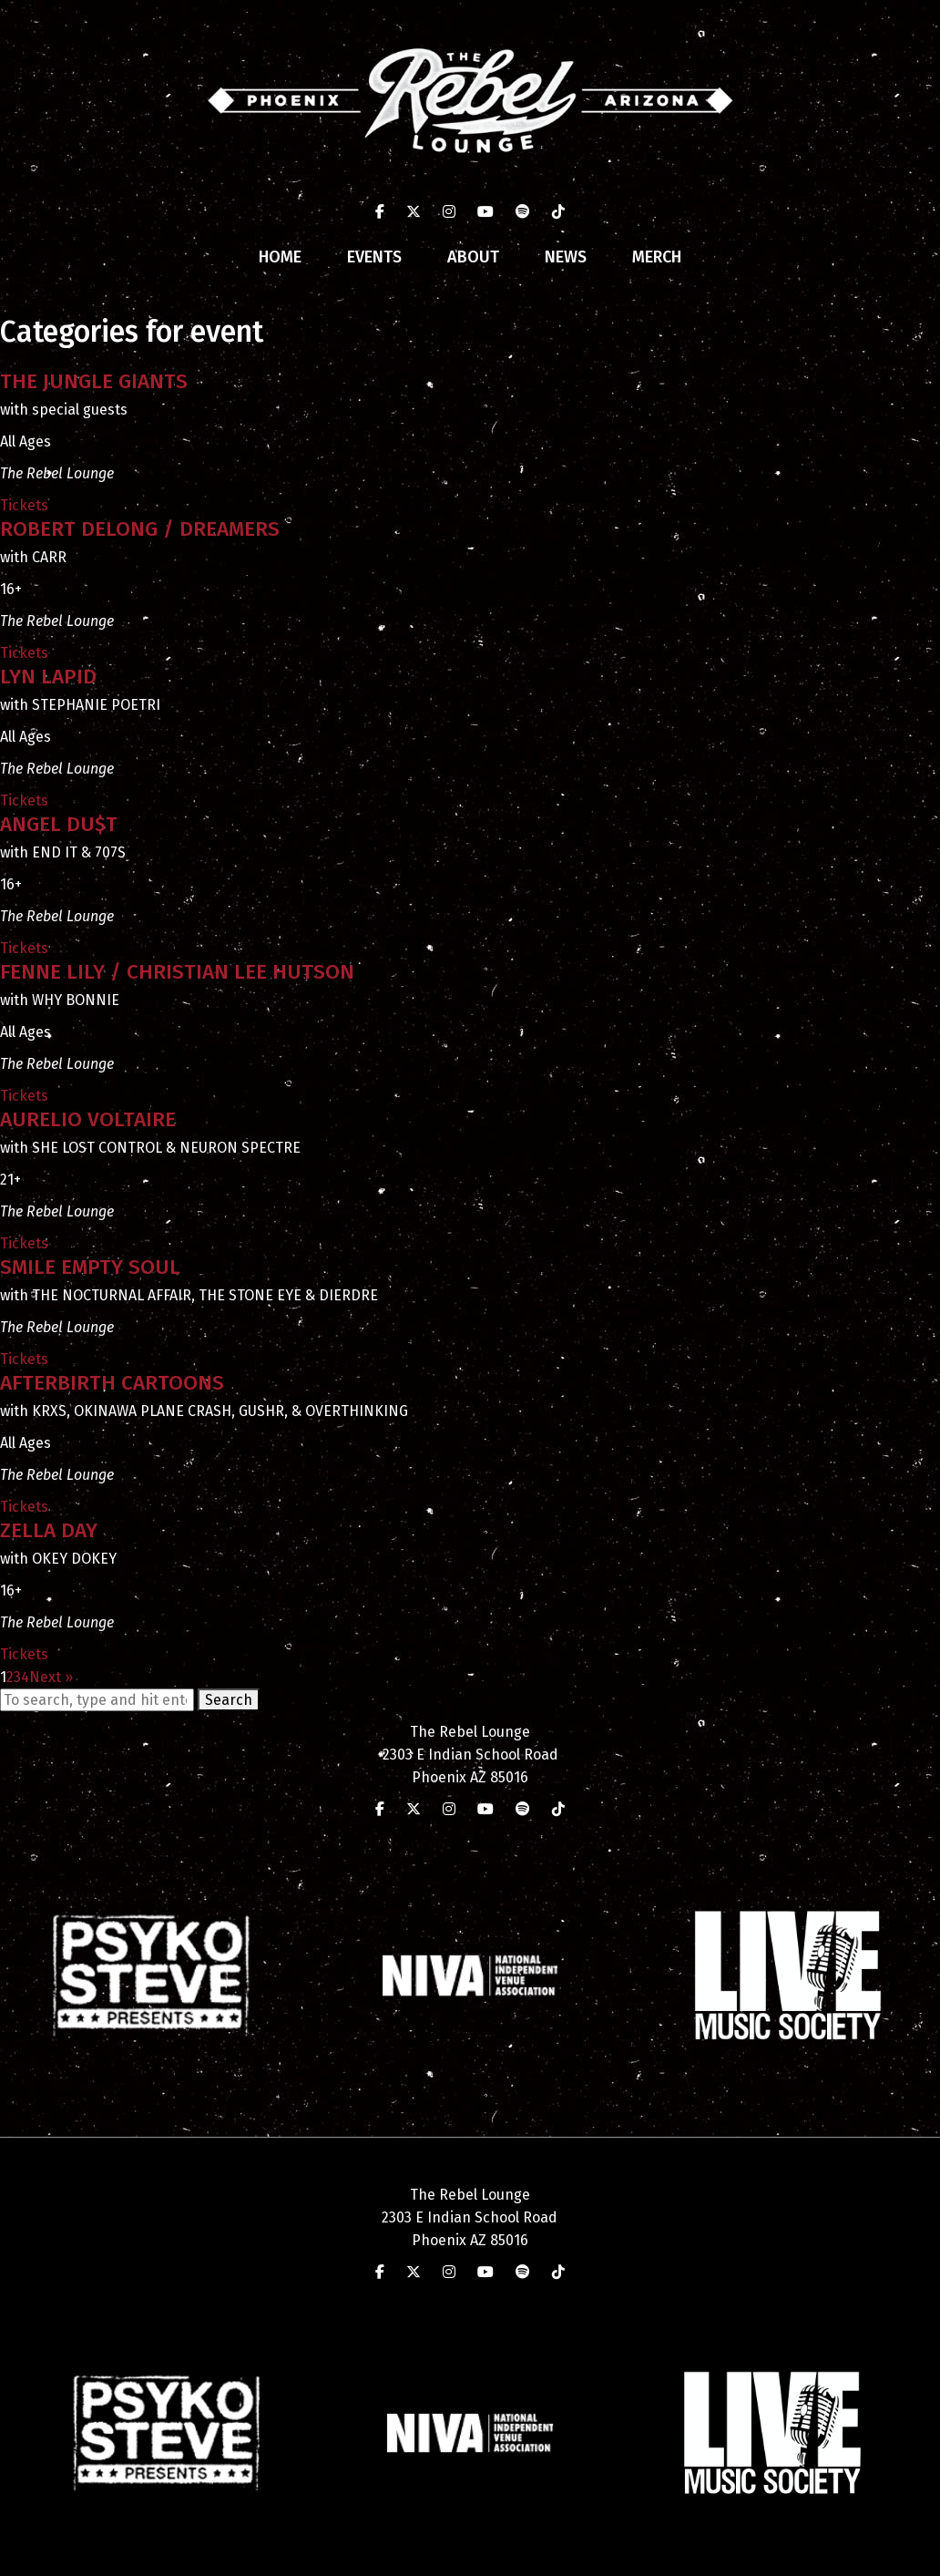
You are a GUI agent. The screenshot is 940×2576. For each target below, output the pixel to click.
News (566, 257)
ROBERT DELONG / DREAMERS (140, 529)
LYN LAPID (48, 676)
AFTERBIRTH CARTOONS (112, 1382)
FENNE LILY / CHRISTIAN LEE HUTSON (177, 972)
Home (280, 257)
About (473, 257)
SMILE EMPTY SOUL (90, 1267)
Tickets (24, 505)
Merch (656, 257)
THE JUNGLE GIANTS (94, 381)
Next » (51, 1677)
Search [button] (228, 1700)
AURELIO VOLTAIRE (88, 1119)
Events (374, 257)
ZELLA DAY (48, 1530)
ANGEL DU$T (59, 824)
